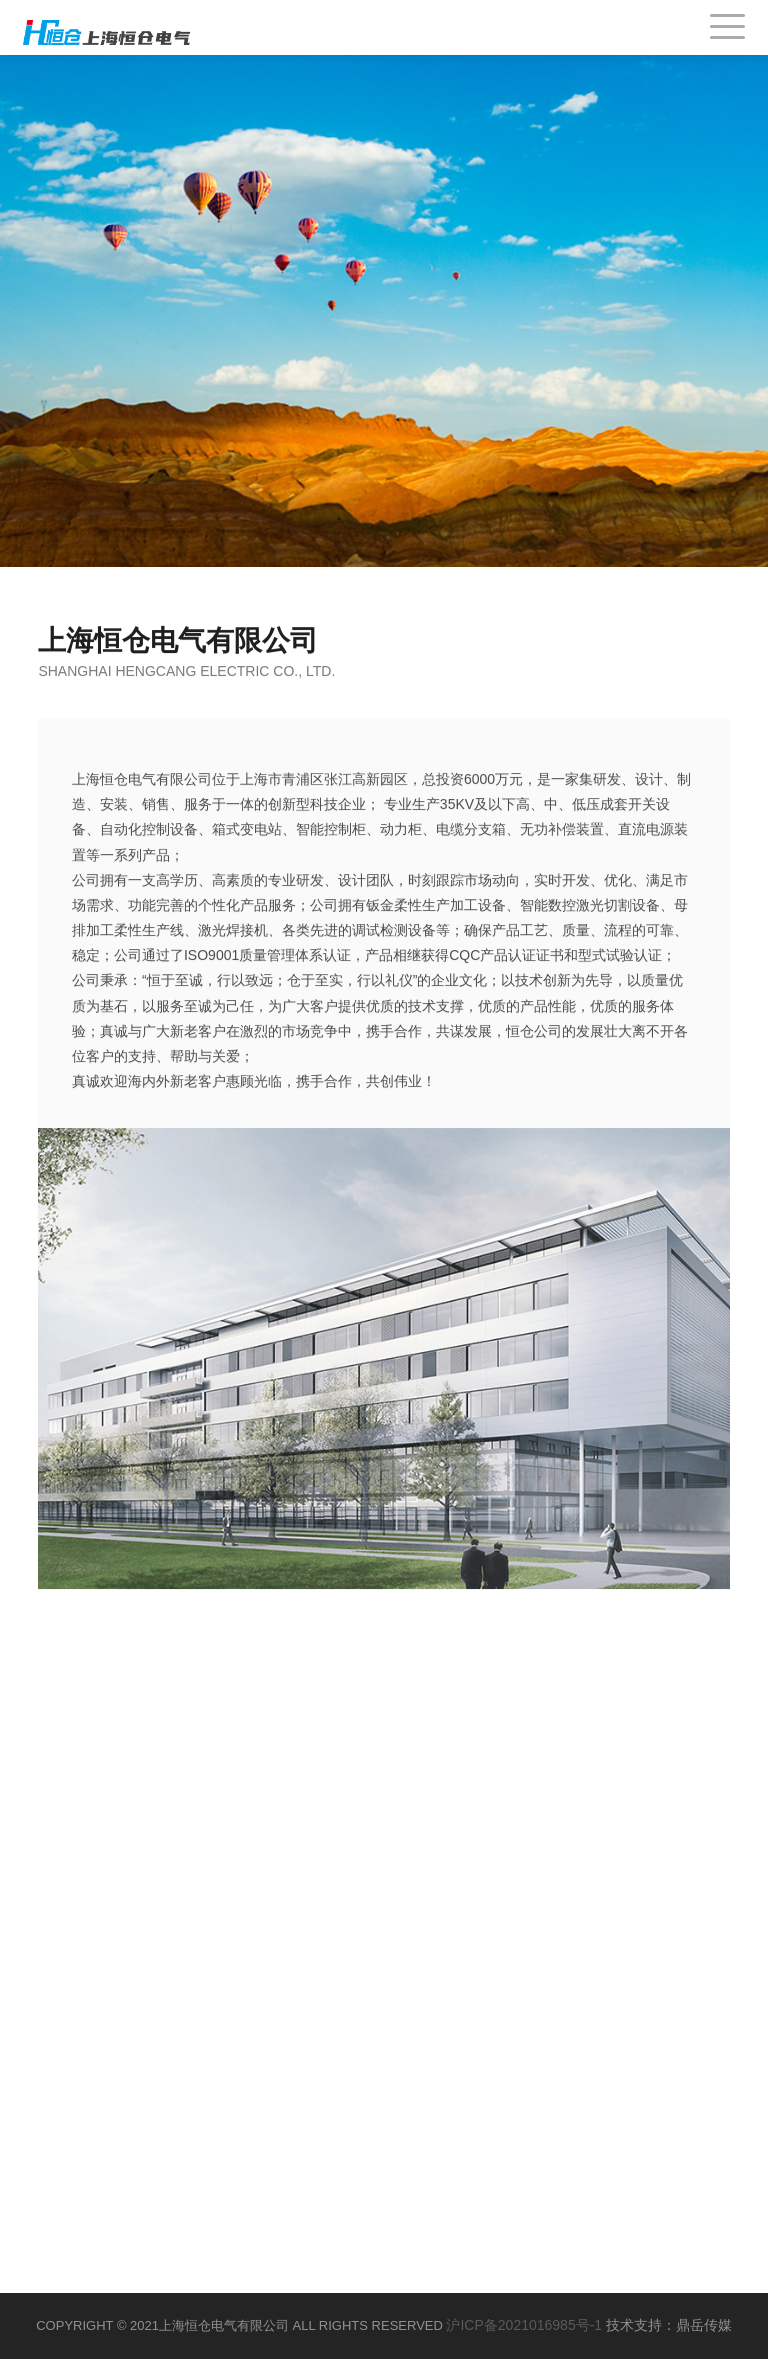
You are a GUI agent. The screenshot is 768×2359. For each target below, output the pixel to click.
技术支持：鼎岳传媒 (669, 2325)
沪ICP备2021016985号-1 (524, 2325)
